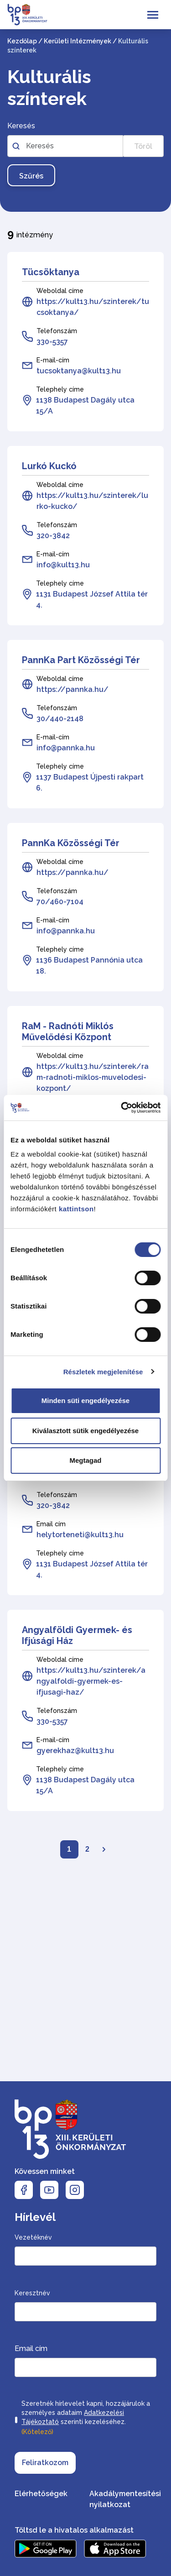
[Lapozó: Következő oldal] (104, 1849)
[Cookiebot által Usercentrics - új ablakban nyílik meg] (122, 1108)
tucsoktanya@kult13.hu (78, 371)
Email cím (51, 1524)
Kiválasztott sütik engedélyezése (85, 1431)
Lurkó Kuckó (49, 466)
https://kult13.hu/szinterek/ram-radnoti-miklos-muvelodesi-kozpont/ (92, 1077)
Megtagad (85, 1460)
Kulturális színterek (49, 87)
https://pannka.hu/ (72, 689)
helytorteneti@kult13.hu (80, 1534)
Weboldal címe (59, 290)
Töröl (143, 146)
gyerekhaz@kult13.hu (75, 1750)
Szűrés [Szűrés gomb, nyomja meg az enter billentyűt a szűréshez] (31, 176)
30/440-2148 (59, 718)
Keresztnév (32, 2293)
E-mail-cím (52, 360)
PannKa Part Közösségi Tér (81, 659)
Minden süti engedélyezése (85, 1400)
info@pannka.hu (65, 747)
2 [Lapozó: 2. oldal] (87, 1849)
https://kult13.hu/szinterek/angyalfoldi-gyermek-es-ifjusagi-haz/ (90, 1681)
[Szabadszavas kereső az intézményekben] (65, 146)
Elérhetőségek (41, 2493)
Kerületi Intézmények (77, 41)
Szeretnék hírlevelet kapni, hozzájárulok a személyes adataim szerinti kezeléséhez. (85, 2418)
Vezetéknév (33, 2237)
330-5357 (52, 341)
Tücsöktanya (50, 272)
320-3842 (53, 535)
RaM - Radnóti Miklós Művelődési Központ (68, 1031)
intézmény (30, 233)
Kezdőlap (22, 41)
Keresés (21, 125)
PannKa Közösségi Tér (70, 843)
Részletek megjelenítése (103, 1372)
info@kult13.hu (63, 564)
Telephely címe (60, 389)
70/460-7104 (59, 901)
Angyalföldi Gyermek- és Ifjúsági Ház (77, 1635)
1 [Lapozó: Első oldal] (69, 1849)
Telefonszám (56, 331)
